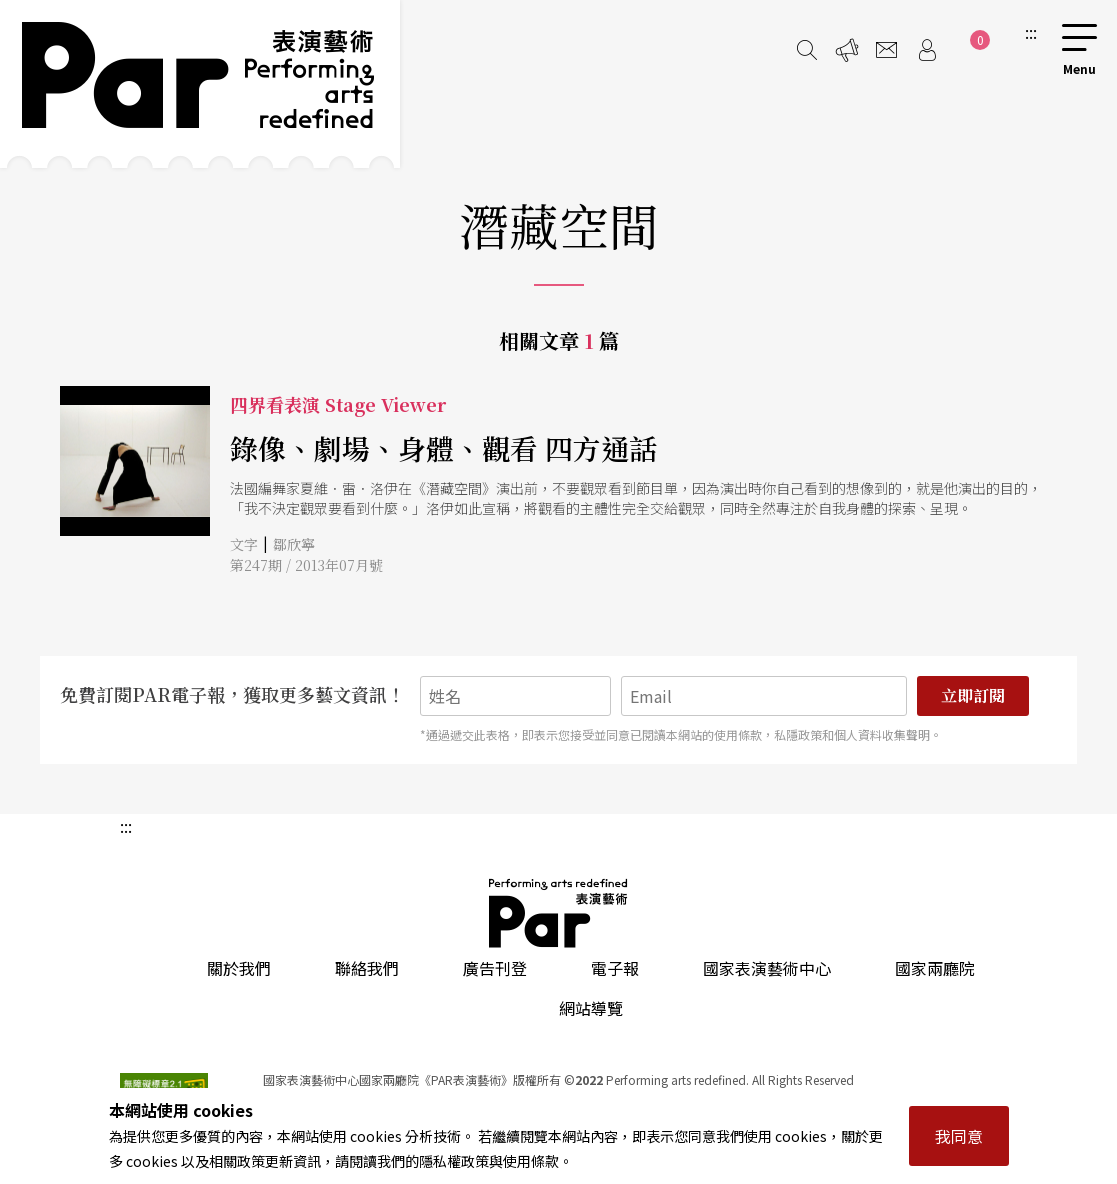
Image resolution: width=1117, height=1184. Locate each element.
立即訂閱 (973, 695)
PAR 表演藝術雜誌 (559, 913)
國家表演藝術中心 (767, 968)
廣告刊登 (495, 968)
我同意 (959, 1136)
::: (1031, 32)
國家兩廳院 (935, 968)
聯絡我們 (367, 968)
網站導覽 (591, 1008)
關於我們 (239, 968)
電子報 (615, 968)
